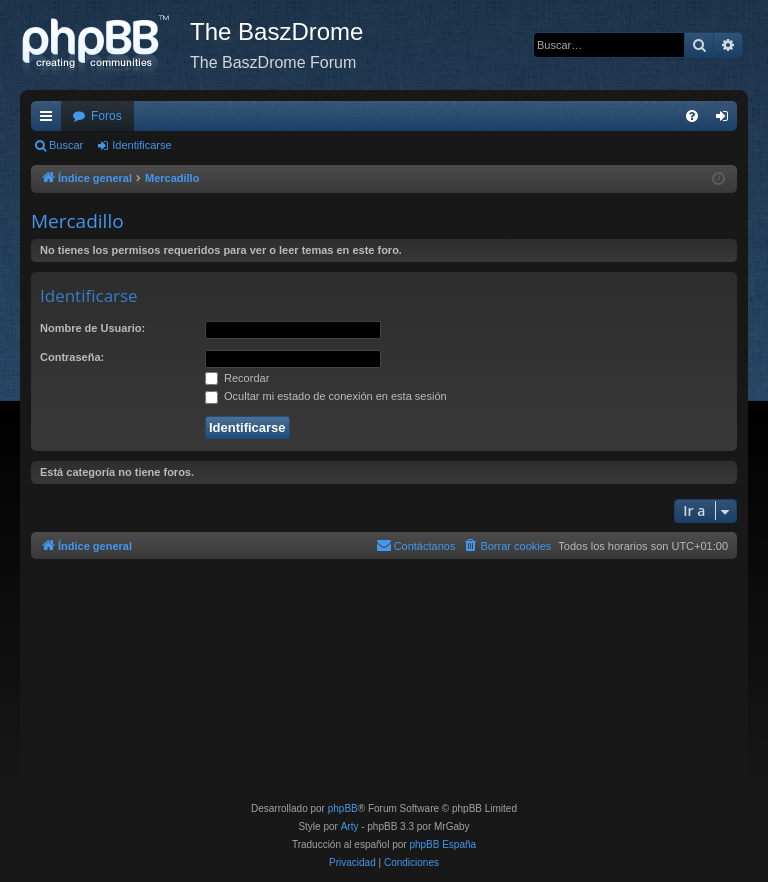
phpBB (343, 808)
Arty (350, 826)
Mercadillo (77, 221)
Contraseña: (72, 357)
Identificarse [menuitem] (726, 120)
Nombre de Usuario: (92, 328)
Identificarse (141, 145)
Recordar (237, 378)
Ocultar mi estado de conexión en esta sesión (326, 396)
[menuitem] (692, 116)
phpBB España (442, 844)
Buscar (66, 145)
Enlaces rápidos (50, 120)
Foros (106, 116)
